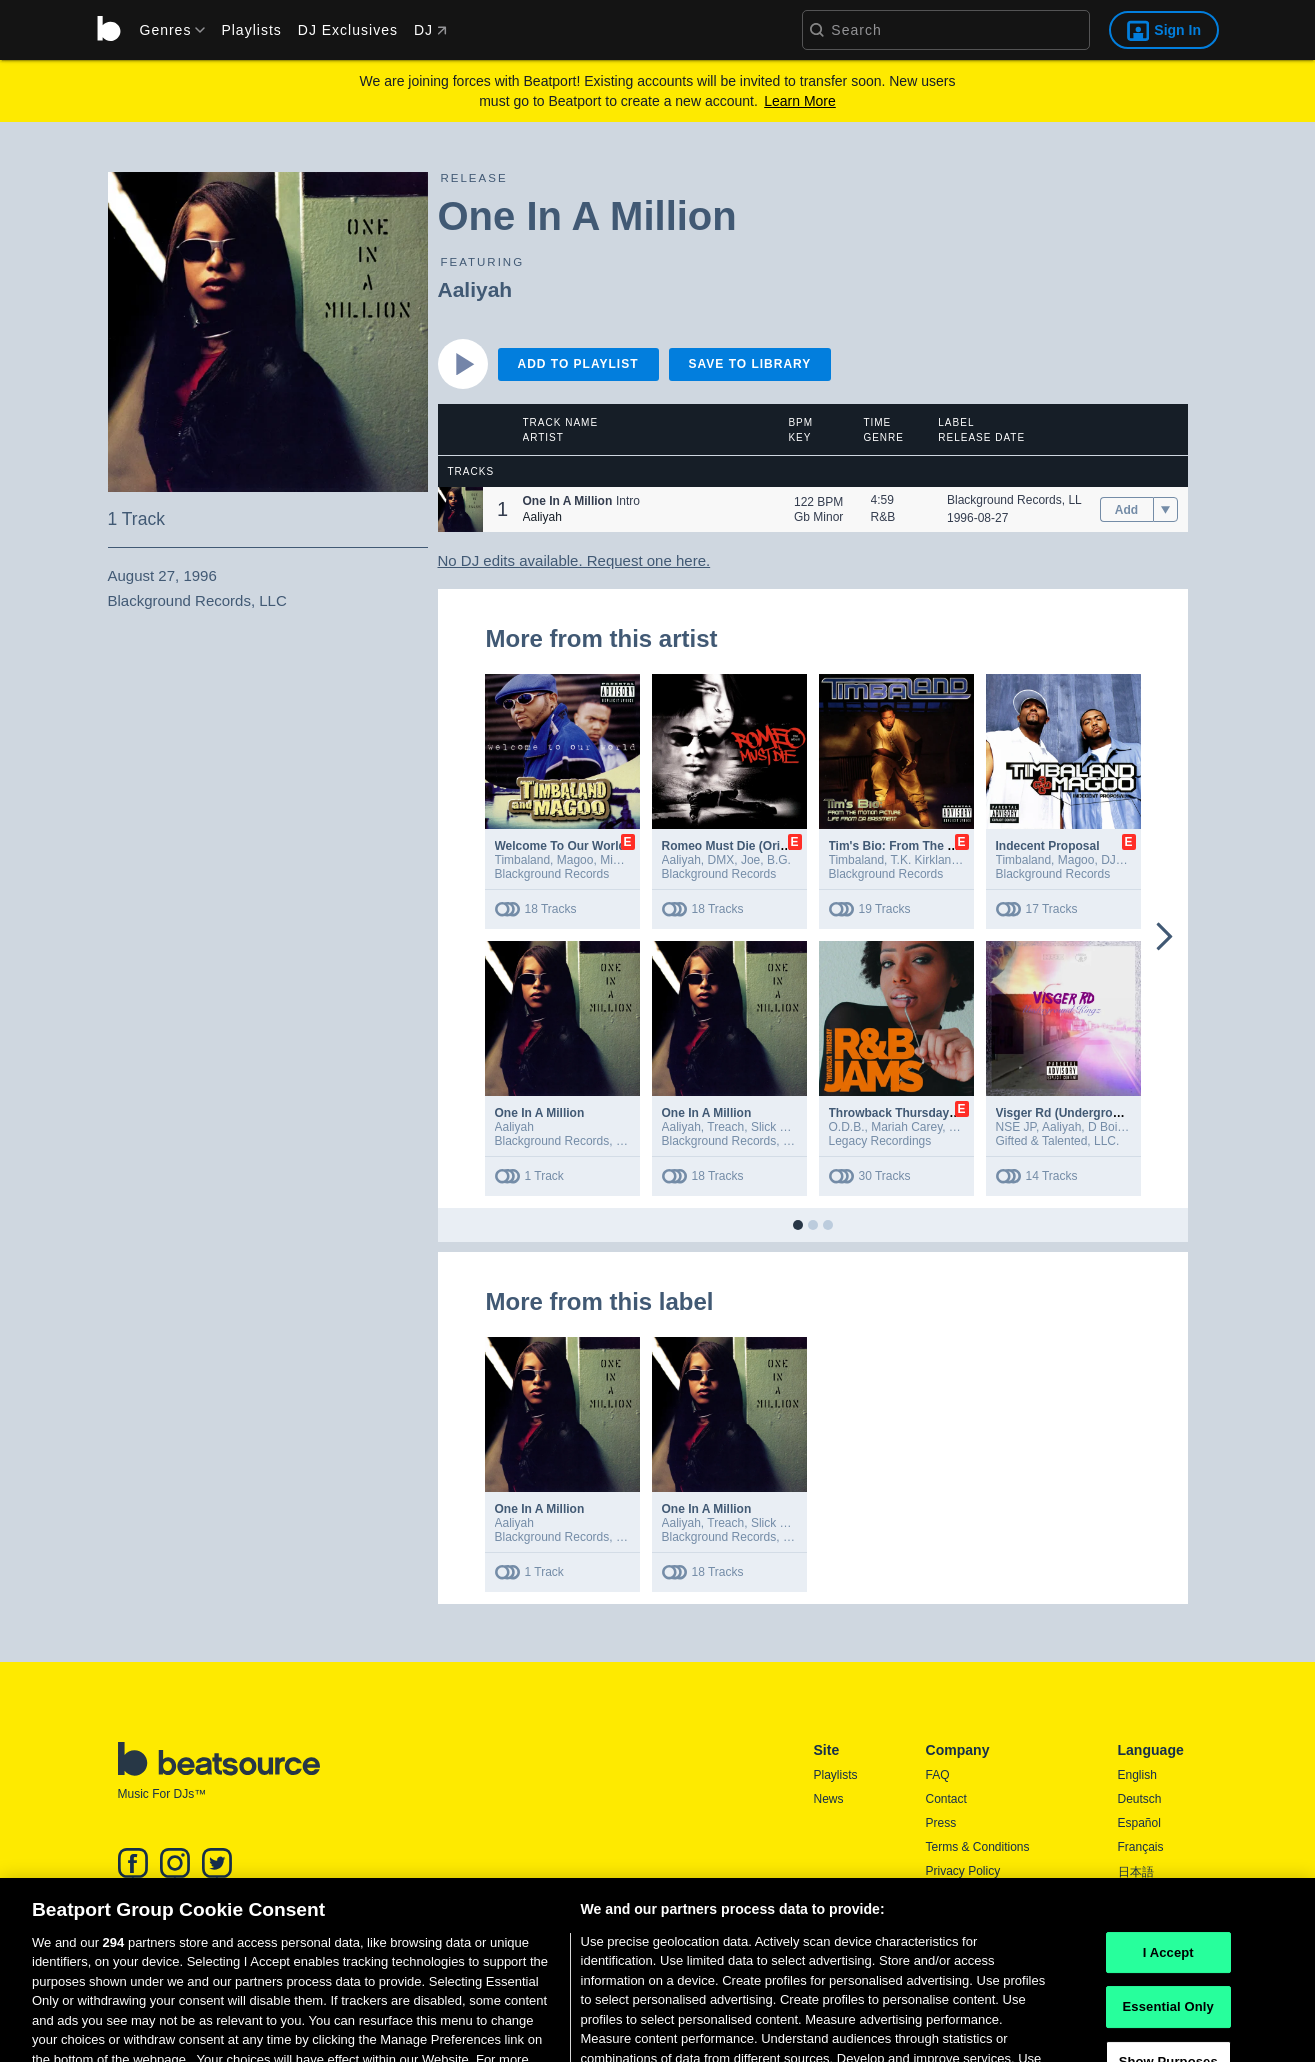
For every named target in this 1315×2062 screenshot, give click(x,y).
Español (1139, 1823)
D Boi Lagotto (1124, 1127)
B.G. (779, 860)
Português (1145, 1898)
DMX (721, 860)
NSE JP (1016, 1127)
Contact (946, 1799)
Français (1141, 1847)
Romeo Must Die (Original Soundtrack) (772, 846)
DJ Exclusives (348, 30)
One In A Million (540, 1113)
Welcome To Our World (560, 846)
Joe (750, 860)
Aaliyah (475, 289)
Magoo (575, 860)
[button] (460, 509)
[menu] (166, 30)
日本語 (1136, 1872)
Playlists (251, 30)
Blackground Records (552, 874)
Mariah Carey (906, 1127)
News (829, 1799)
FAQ (938, 1775)
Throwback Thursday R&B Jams (921, 1113)
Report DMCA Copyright (990, 1895)
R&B (883, 517)
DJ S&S (1122, 860)
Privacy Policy (963, 1871)
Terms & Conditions (978, 1847)
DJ (430, 30)
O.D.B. (847, 1127)
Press (941, 1823)
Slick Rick (777, 1127)
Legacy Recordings (880, 1141)
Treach (725, 1127)
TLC (960, 1127)
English (1137, 1775)
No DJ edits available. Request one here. (574, 560)
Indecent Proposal (1048, 846)
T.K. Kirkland (924, 860)
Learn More (800, 101)
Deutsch (1140, 1799)
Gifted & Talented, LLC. (1058, 1141)
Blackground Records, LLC (1018, 500)
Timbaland (523, 860)
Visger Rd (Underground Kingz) (1085, 1113)
